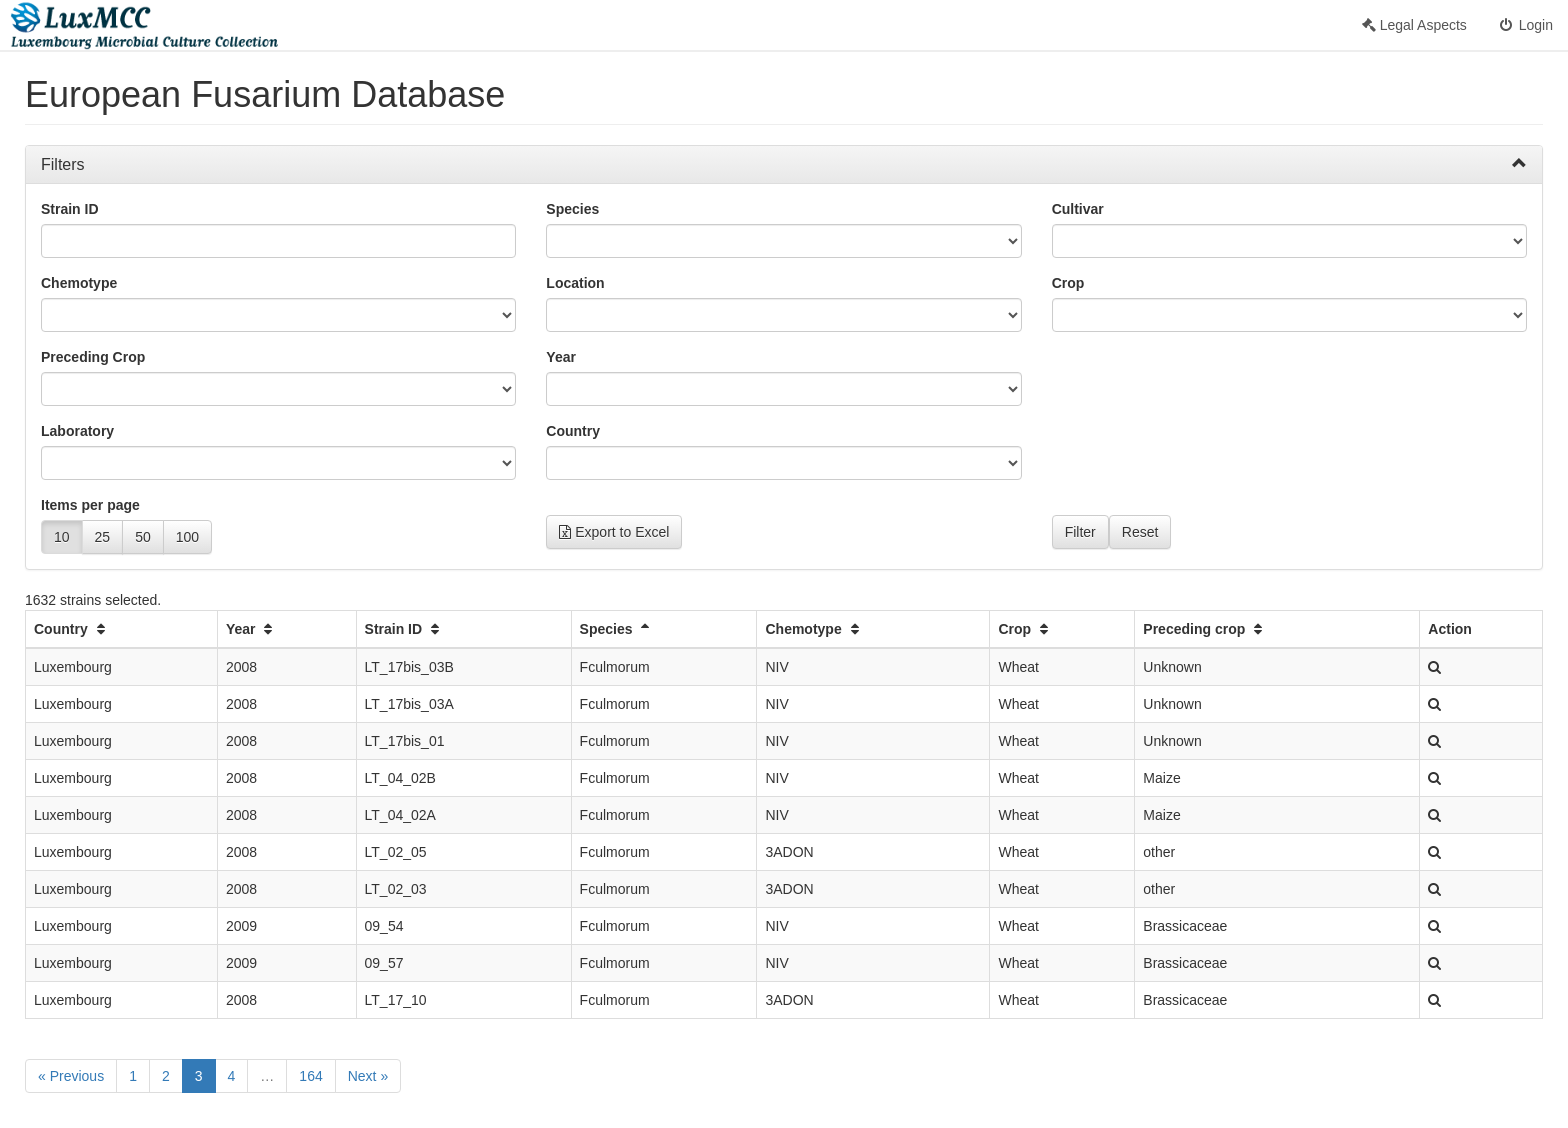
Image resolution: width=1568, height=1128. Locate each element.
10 (62, 537)
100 (187, 537)
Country (573, 431)
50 (143, 537)
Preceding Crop (93, 357)
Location (575, 283)
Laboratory (77, 431)
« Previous (71, 1076)
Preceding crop (1205, 629)
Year (561, 357)
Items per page (90, 505)
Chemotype (79, 283)
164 (310, 1076)
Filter (1080, 532)
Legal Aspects (1414, 25)
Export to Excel (614, 532)
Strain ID (70, 209)
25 (103, 537)
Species (572, 209)
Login (1525, 25)
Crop (1068, 283)
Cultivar (1078, 209)
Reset (1140, 532)
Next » (368, 1076)
